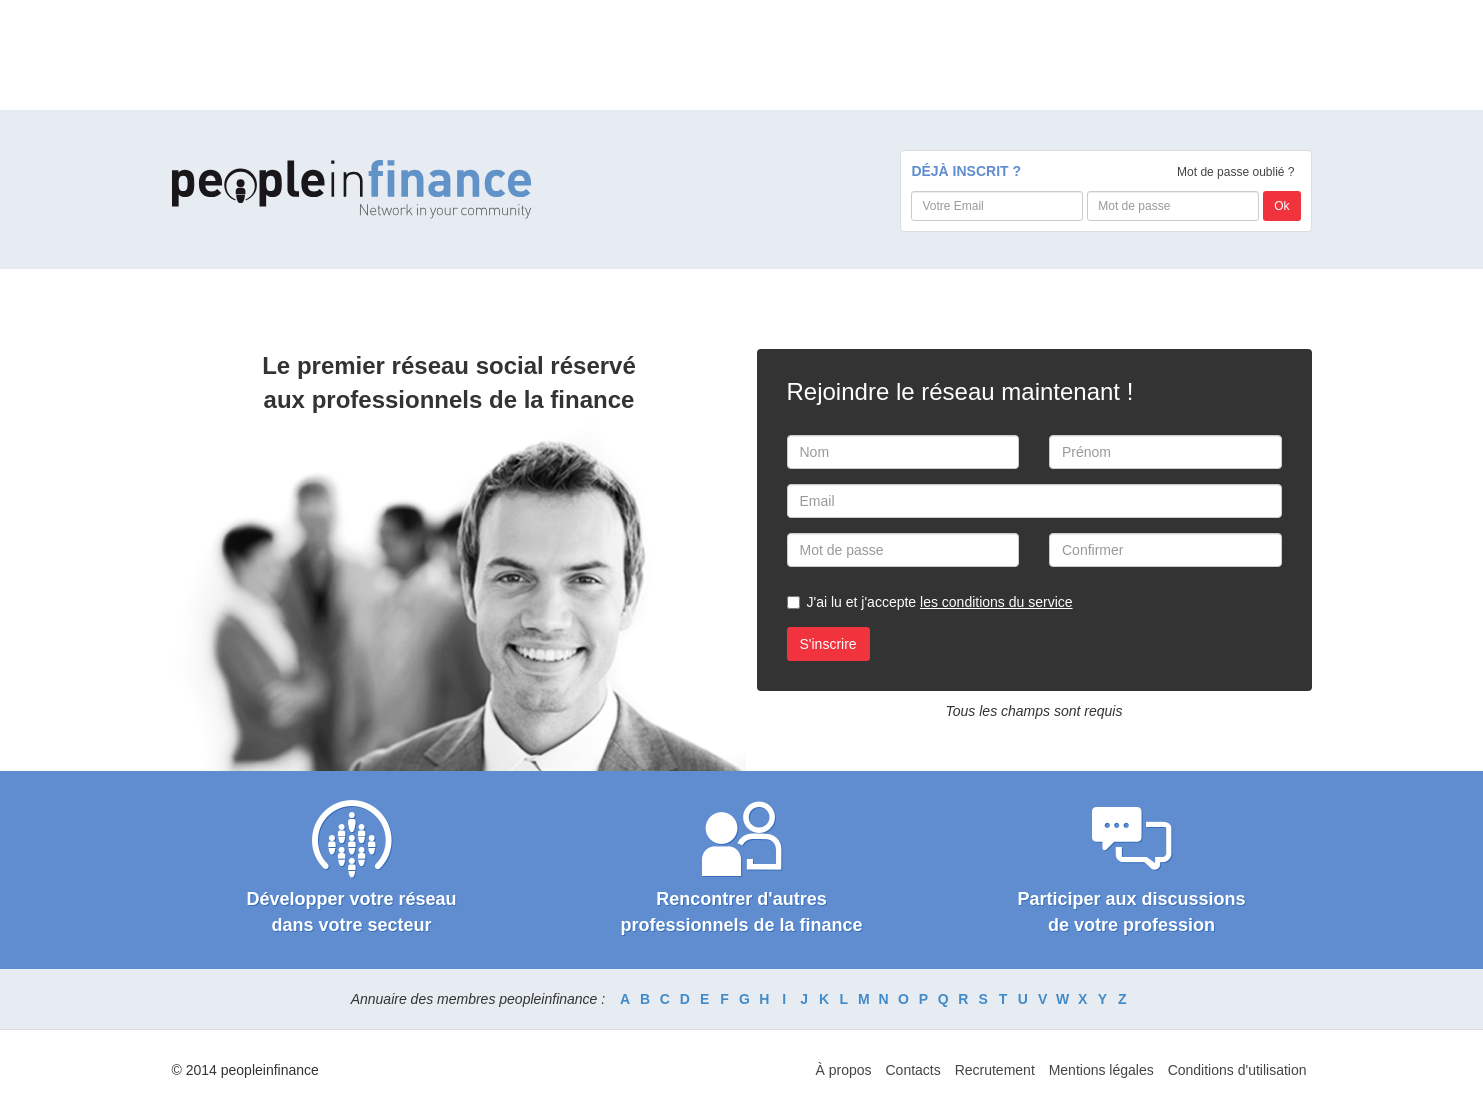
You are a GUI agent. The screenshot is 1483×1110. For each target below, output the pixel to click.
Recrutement (995, 1070)
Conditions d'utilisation (1237, 1070)
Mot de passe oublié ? (1235, 172)
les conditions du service (996, 602)
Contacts (912, 1070)
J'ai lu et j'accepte (940, 602)
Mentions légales (1101, 1070)
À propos (844, 1070)
